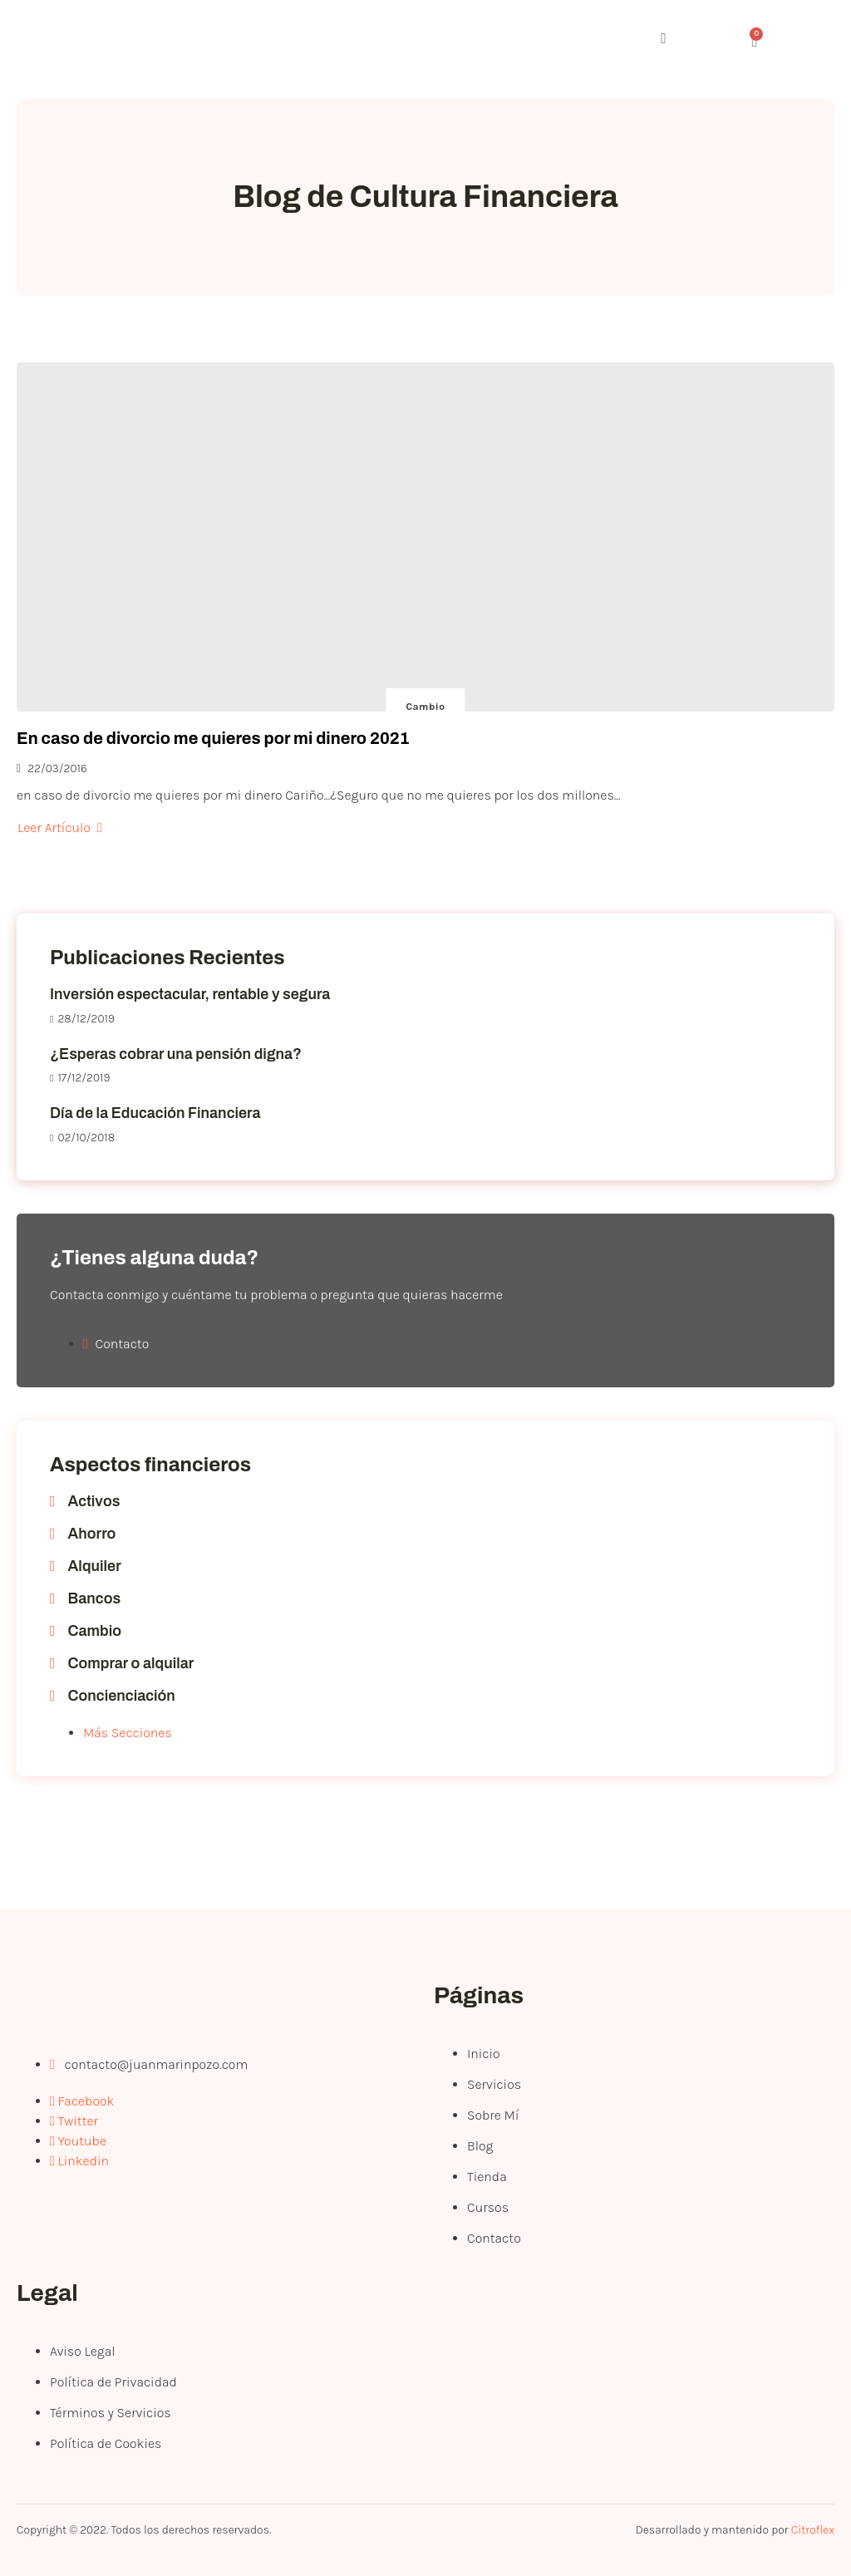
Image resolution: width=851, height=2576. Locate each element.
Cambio (425, 706)
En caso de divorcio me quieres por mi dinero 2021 (213, 738)
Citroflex (812, 2530)
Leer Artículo (59, 827)
